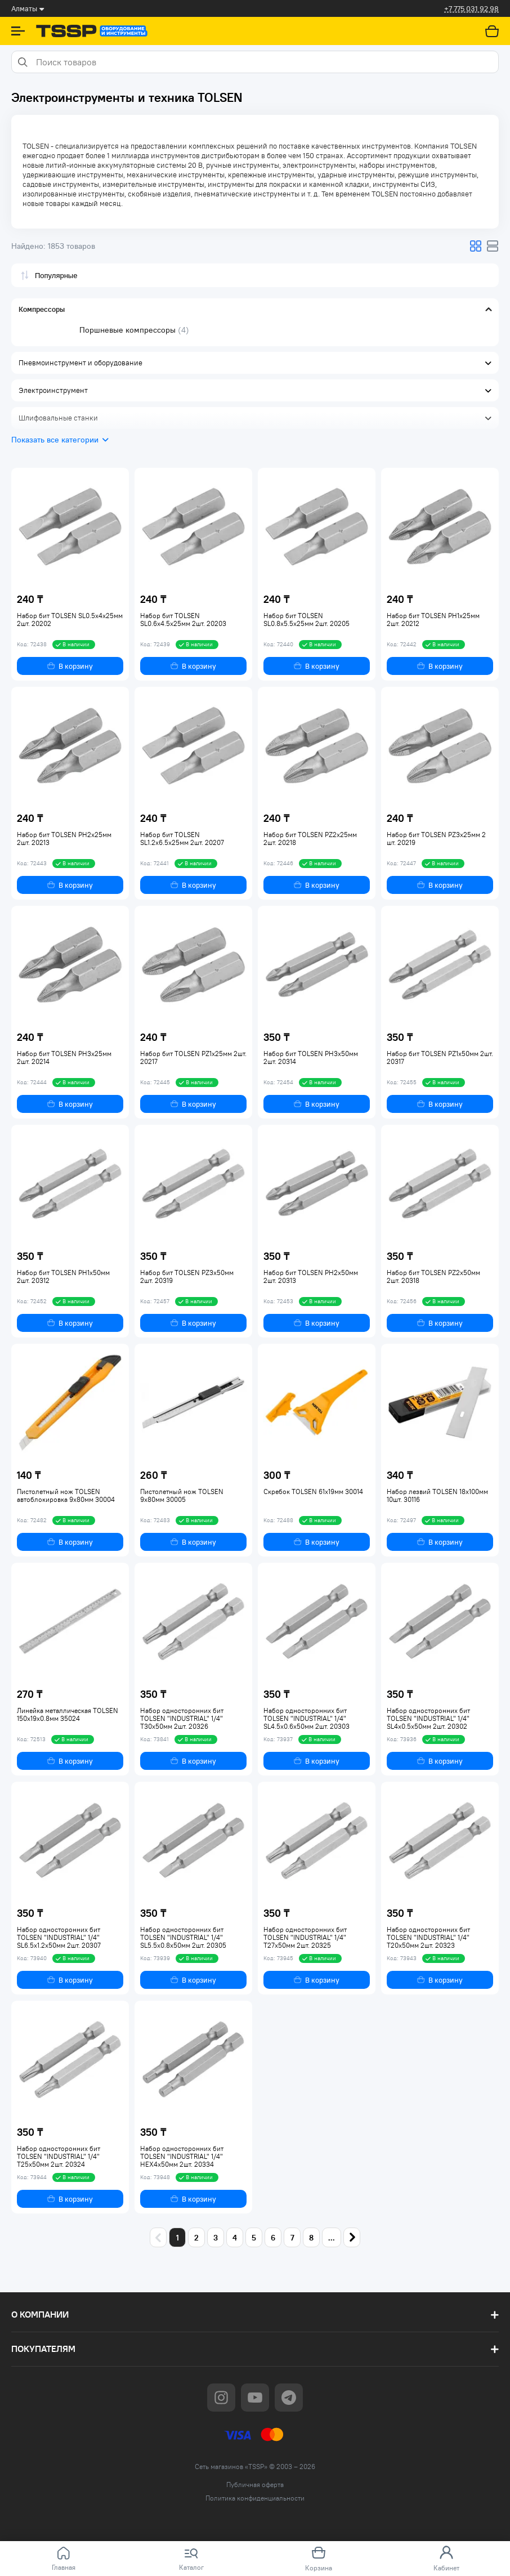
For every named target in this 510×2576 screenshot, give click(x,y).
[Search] (22, 62)
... (331, 2238)
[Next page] (351, 2237)
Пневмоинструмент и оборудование (80, 363)
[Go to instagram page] (221, 2397)
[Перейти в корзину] (492, 31)
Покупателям (43, 2349)
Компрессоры (42, 309)
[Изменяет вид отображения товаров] (475, 246)
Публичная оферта (255, 2484)
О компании (40, 2314)
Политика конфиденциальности (255, 2498)
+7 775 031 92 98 (471, 8)
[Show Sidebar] (18, 31)
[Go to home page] (91, 31)
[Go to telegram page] (289, 2397)
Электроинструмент (53, 390)
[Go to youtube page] (255, 2397)
